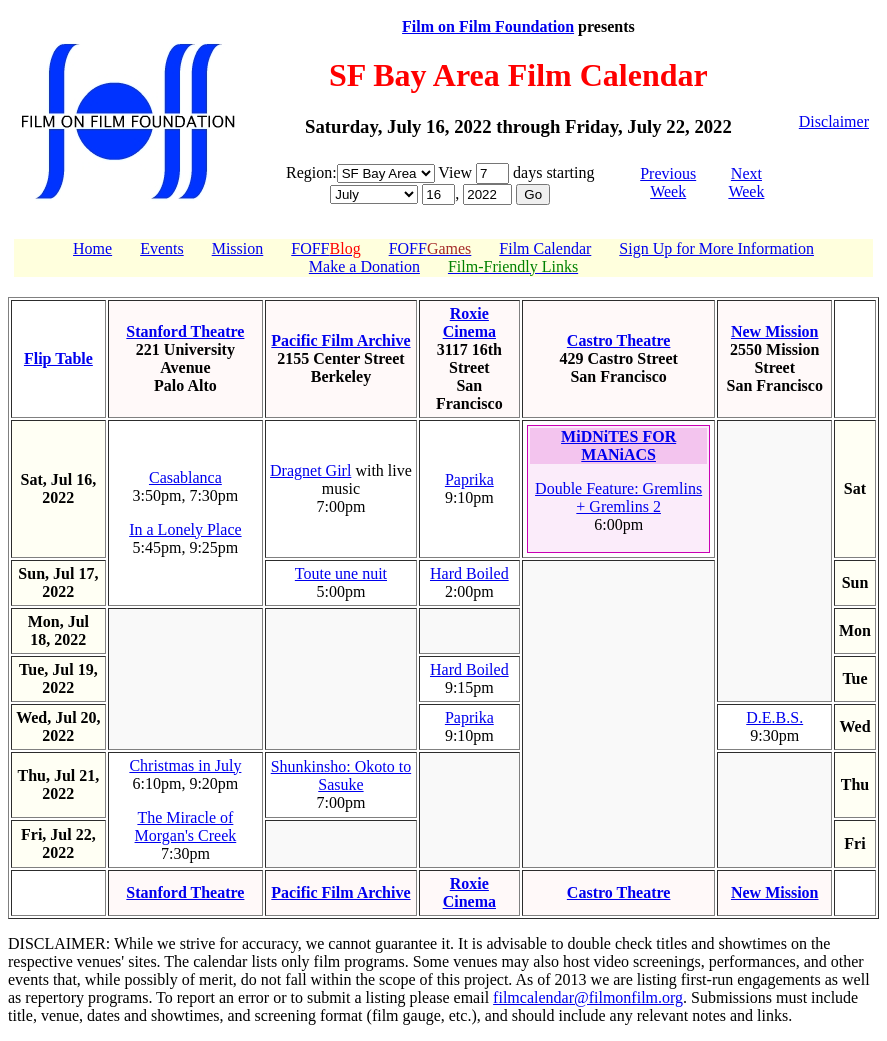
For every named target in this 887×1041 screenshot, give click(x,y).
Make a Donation (364, 266)
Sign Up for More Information (716, 248)
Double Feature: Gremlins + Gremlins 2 (618, 497)
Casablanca (185, 477)
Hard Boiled (469, 573)
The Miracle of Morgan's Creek (186, 826)
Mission (238, 248)
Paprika (469, 479)
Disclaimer (834, 121)
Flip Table (58, 358)
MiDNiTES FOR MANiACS (618, 445)
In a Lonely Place (185, 529)
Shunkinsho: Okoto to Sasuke (341, 775)
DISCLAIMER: (59, 943)
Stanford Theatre (185, 331)
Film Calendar (545, 248)
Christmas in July (185, 765)
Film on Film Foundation (488, 26)
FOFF (325, 248)
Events (162, 248)
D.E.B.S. (774, 717)
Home (92, 248)
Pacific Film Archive (340, 340)
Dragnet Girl (310, 470)
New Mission (775, 331)
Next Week (746, 182)
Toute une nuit (341, 573)
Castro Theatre (619, 340)
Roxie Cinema (469, 322)
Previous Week (668, 182)
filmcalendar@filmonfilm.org (588, 997)
